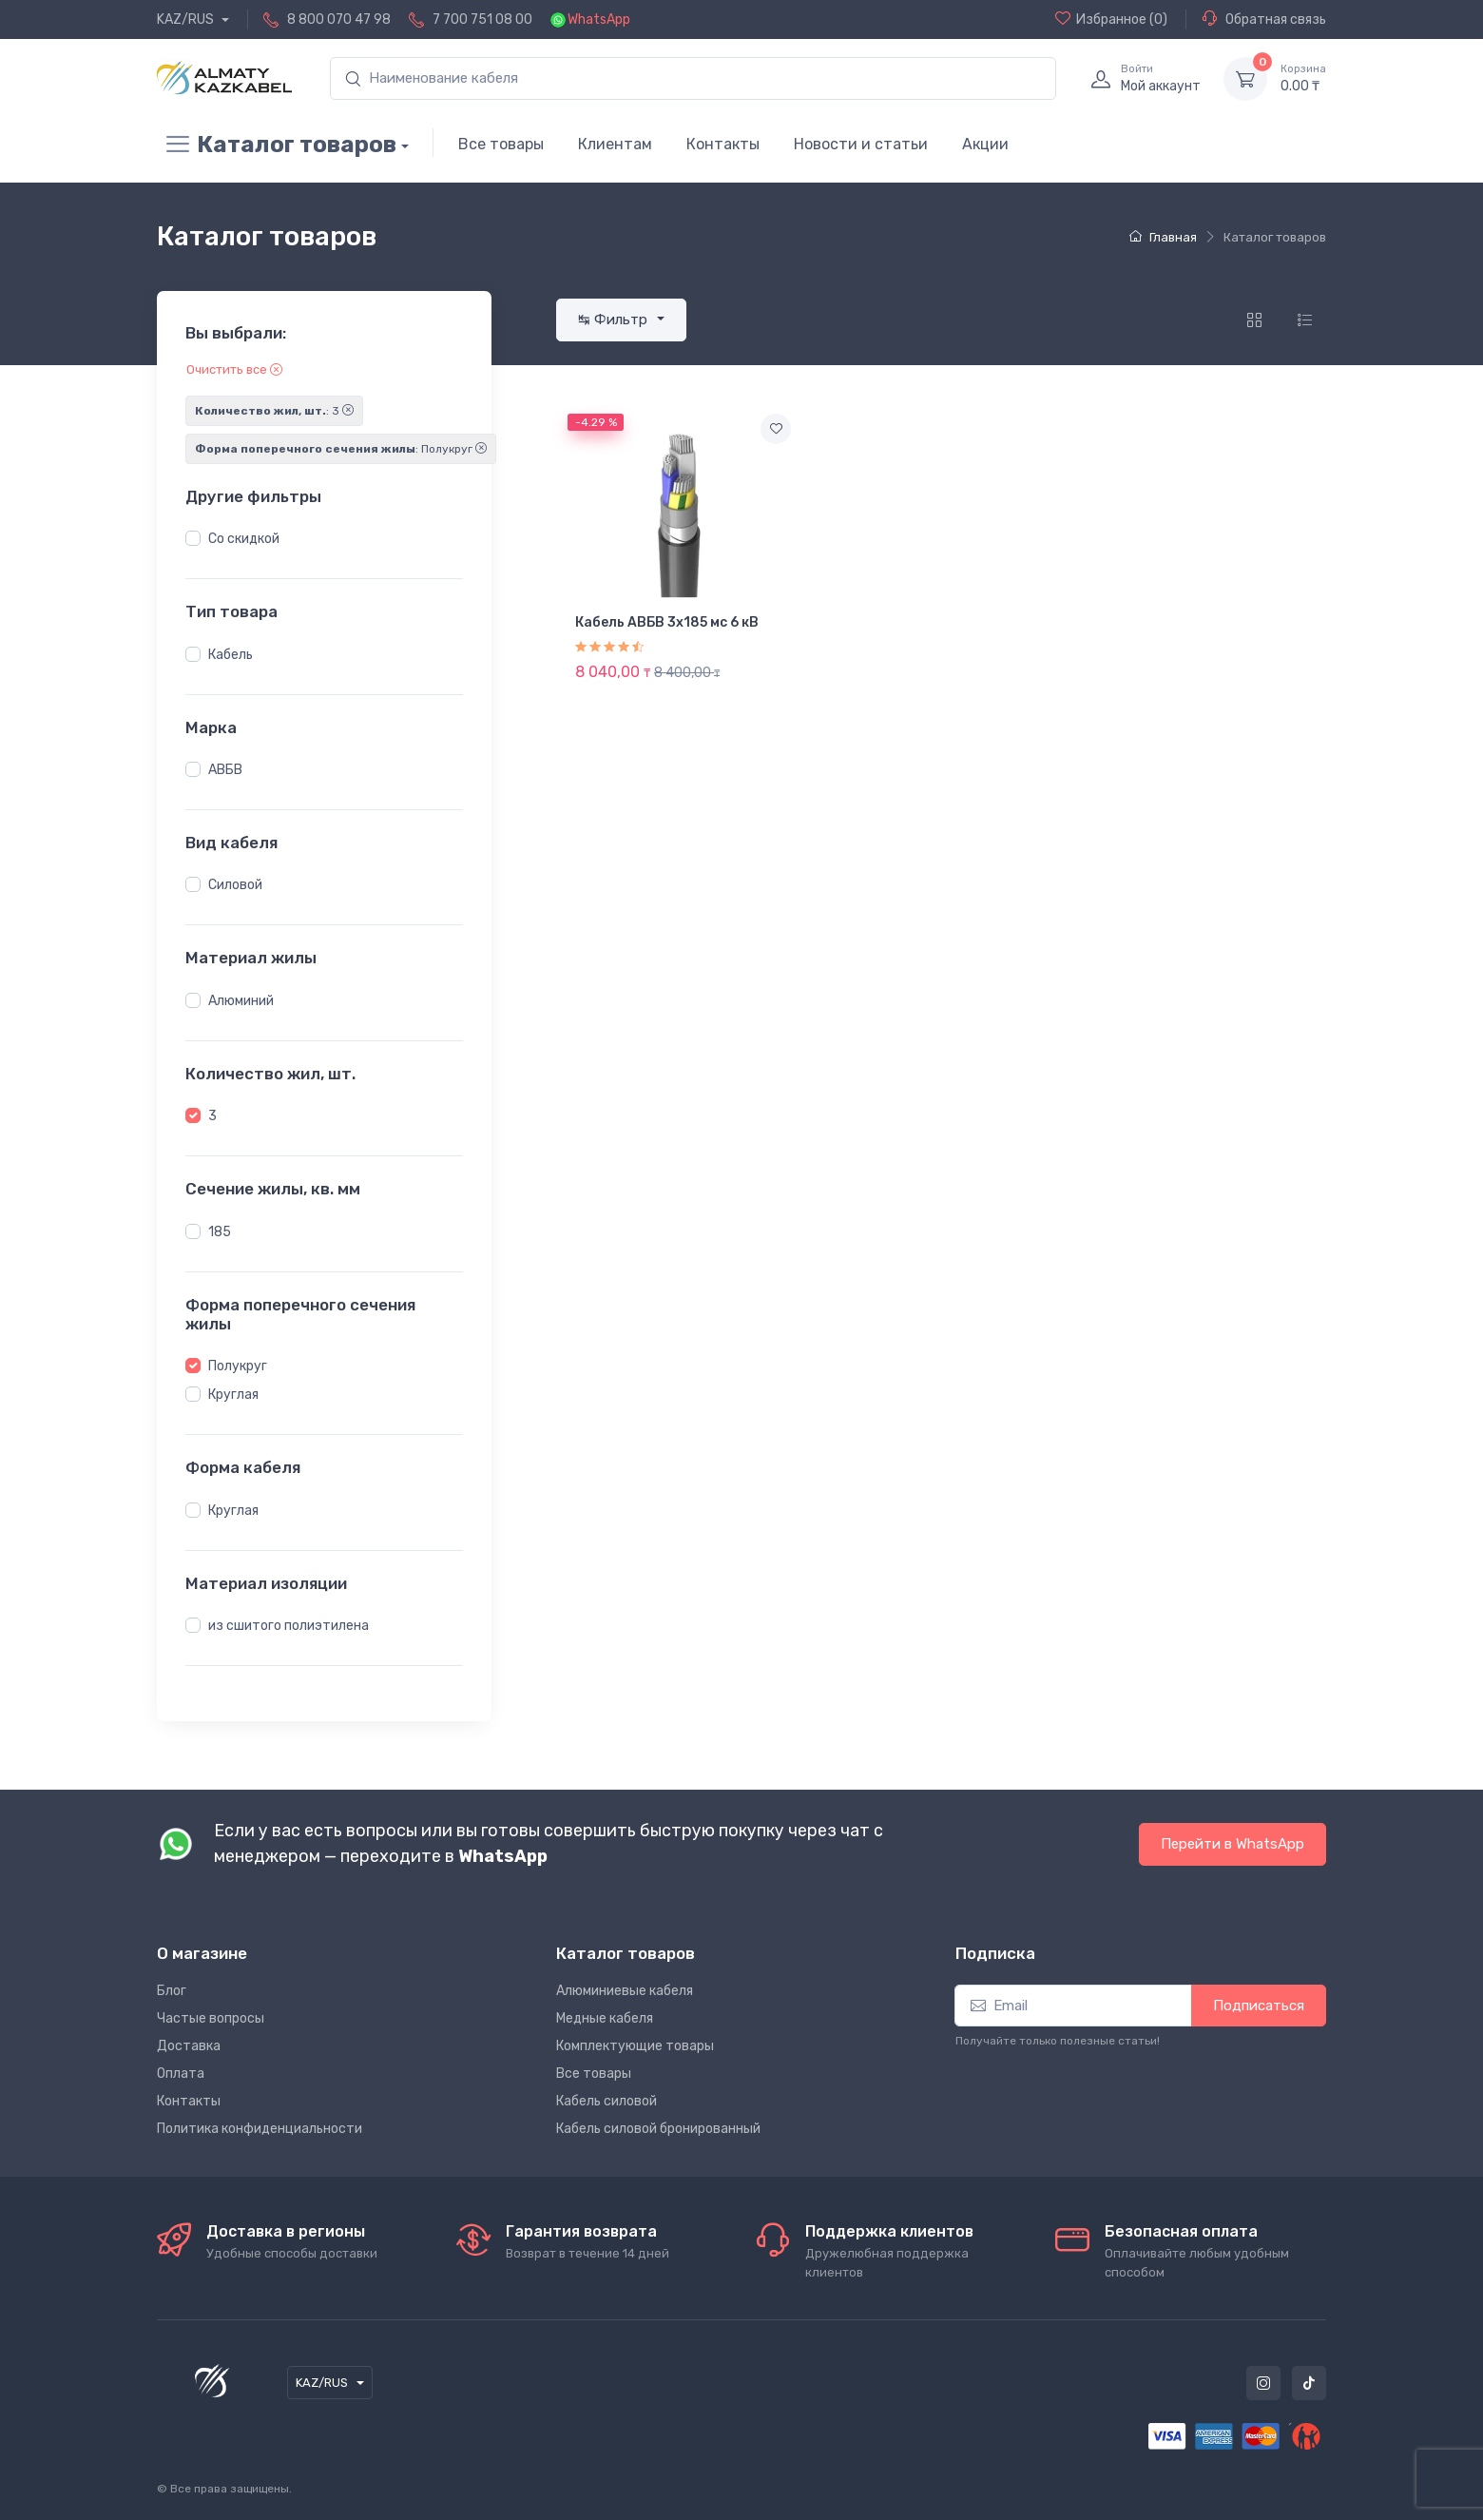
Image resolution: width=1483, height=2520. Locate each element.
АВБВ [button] (225, 770)
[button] (193, 538)
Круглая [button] (233, 1394)
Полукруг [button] (237, 1366)
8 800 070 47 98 (339, 19)
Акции (985, 144)
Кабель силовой (606, 2101)
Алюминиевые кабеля (624, 1991)
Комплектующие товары (635, 2046)
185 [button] (219, 1232)
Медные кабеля (604, 2018)
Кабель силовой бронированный (658, 2129)
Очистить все (234, 369)
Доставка (189, 2046)
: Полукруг (341, 449)
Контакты (723, 144)
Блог (171, 1991)
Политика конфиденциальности (259, 2129)
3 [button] (212, 1116)
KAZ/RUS (187, 19)
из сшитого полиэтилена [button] (288, 1626)
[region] (324, 539)
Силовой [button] (235, 885)
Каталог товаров (276, 144)
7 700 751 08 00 (482, 19)
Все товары (501, 144)
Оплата (180, 2073)
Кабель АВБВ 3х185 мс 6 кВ (667, 622)
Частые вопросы (210, 2018)
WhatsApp (599, 19)
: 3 (274, 410)
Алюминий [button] (241, 1001)
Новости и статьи (861, 144)
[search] (693, 78)
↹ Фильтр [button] (614, 319)
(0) (1111, 19)
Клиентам (615, 144)
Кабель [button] (230, 655)
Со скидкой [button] (243, 539)
